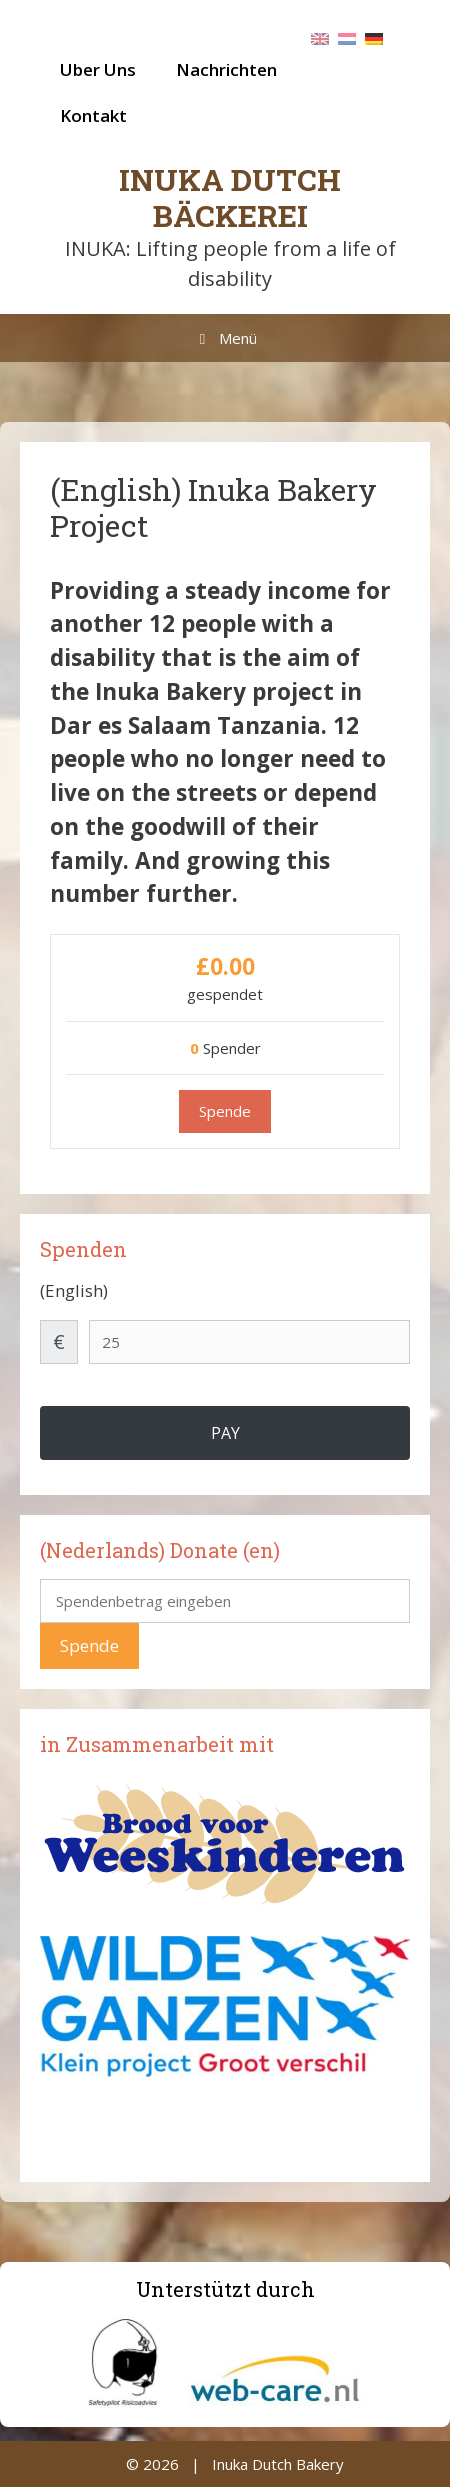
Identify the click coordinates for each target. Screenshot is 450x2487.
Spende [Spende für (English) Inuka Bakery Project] (225, 1111)
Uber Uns (98, 69)
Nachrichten (226, 69)
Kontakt (93, 115)
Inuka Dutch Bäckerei (230, 197)
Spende (89, 1645)
